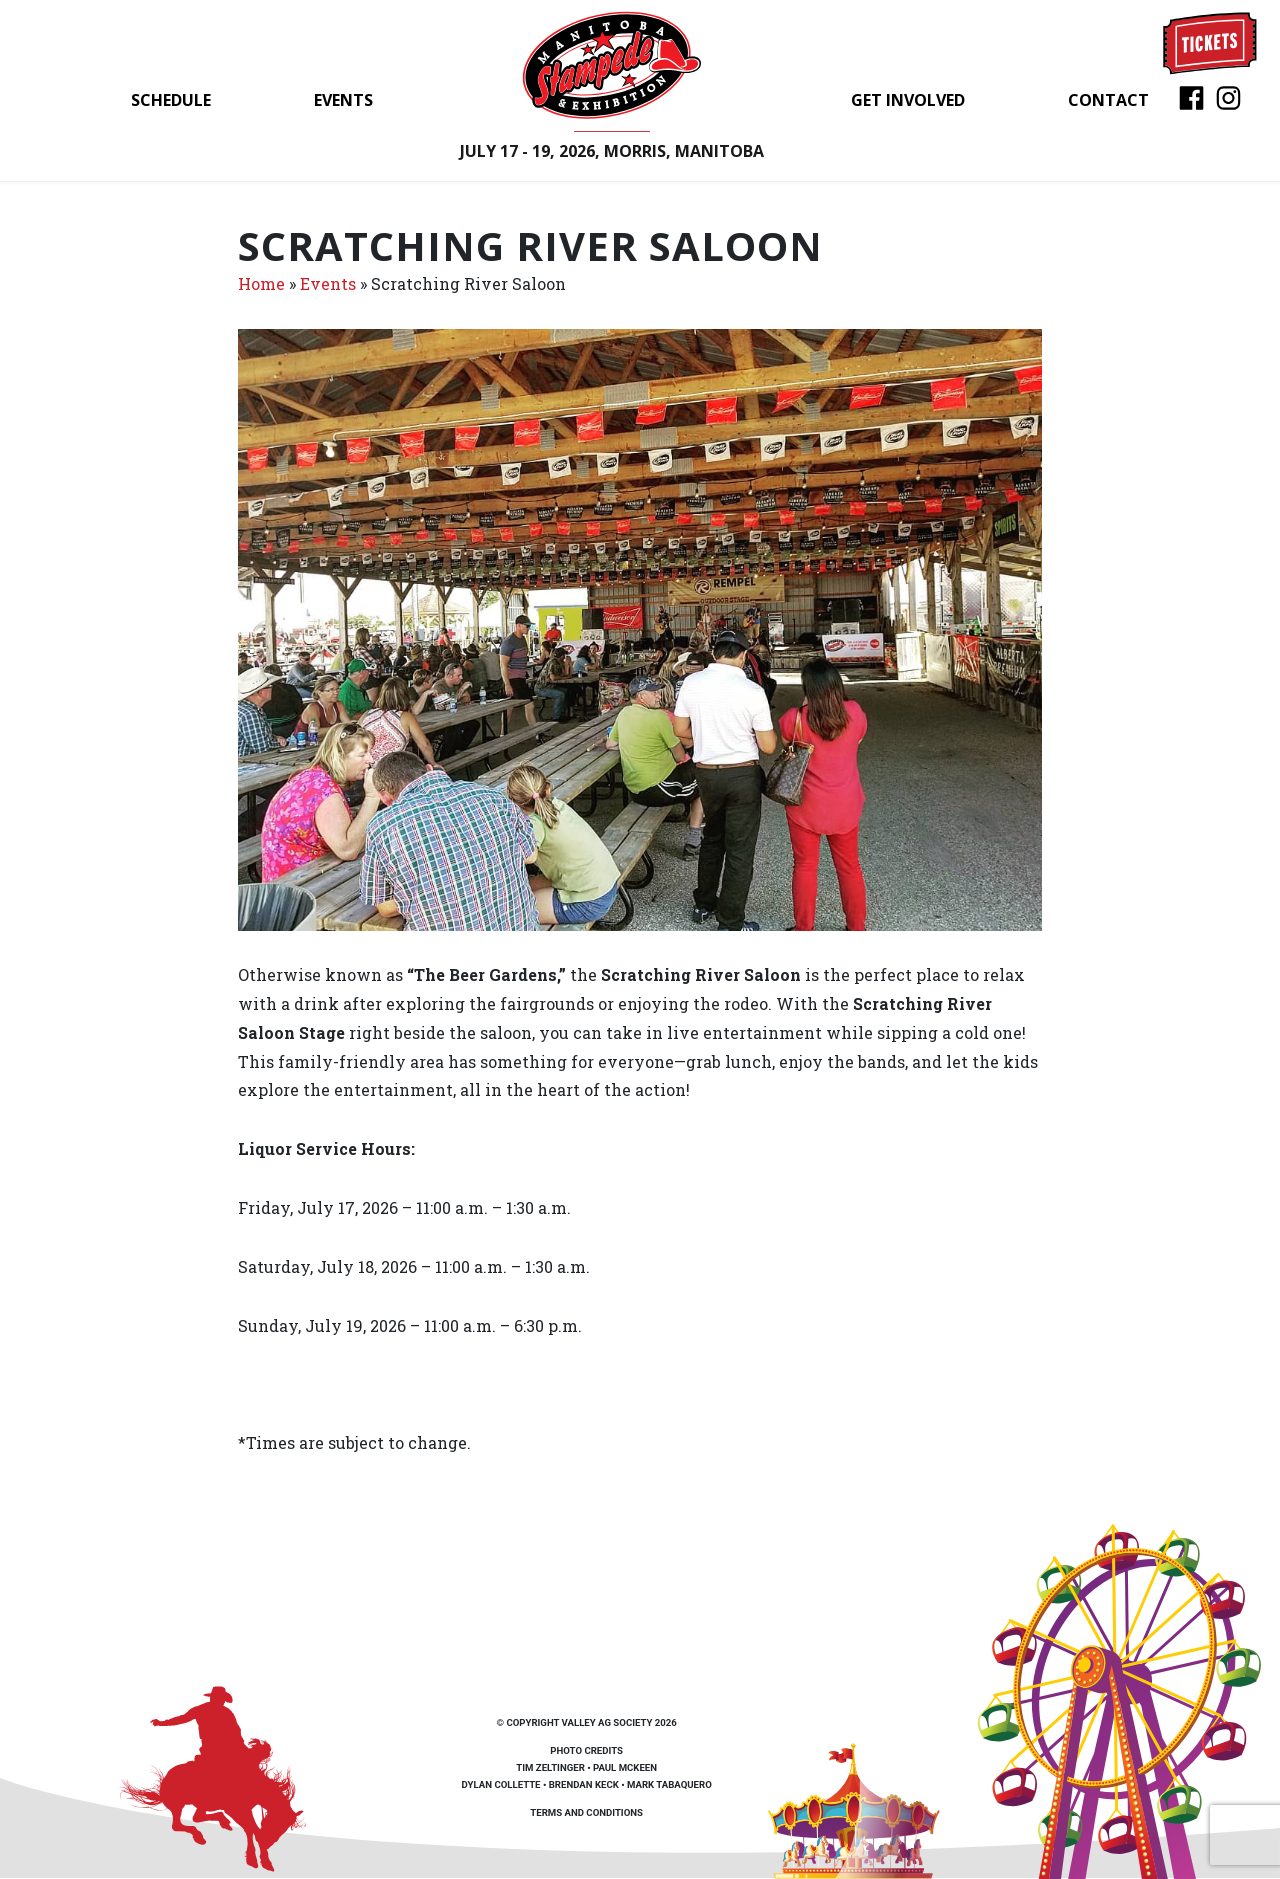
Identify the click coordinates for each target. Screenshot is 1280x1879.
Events (343, 100)
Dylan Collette (501, 1784)
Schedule (171, 100)
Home (261, 283)
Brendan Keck (584, 1784)
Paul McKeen (625, 1767)
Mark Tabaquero (669, 1784)
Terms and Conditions (586, 1812)
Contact (1108, 100)
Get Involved (908, 100)
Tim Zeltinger (550, 1767)
